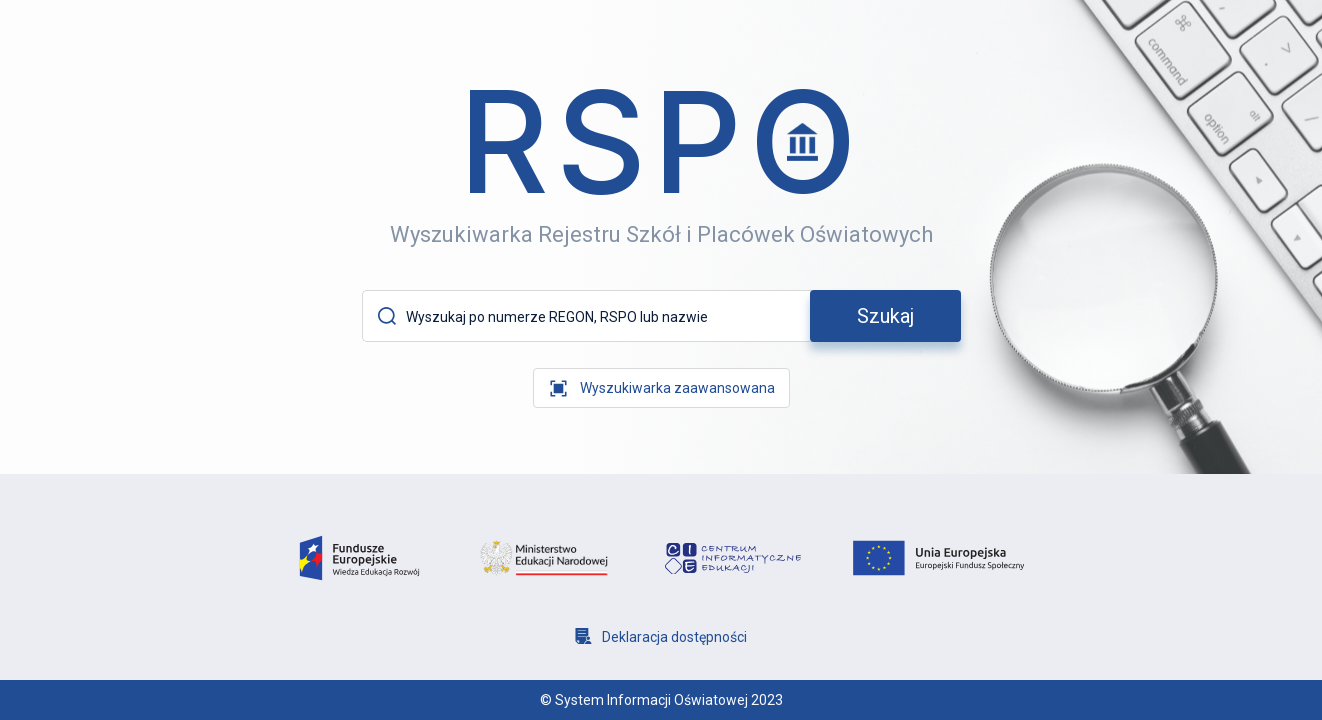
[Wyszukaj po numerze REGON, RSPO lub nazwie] (605, 317)
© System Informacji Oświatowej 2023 (661, 700)
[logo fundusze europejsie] (359, 558)
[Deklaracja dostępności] (661, 636)
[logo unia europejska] (938, 558)
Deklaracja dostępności (674, 637)
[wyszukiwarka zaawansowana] (661, 388)
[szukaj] (885, 316)
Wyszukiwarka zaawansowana (677, 388)
